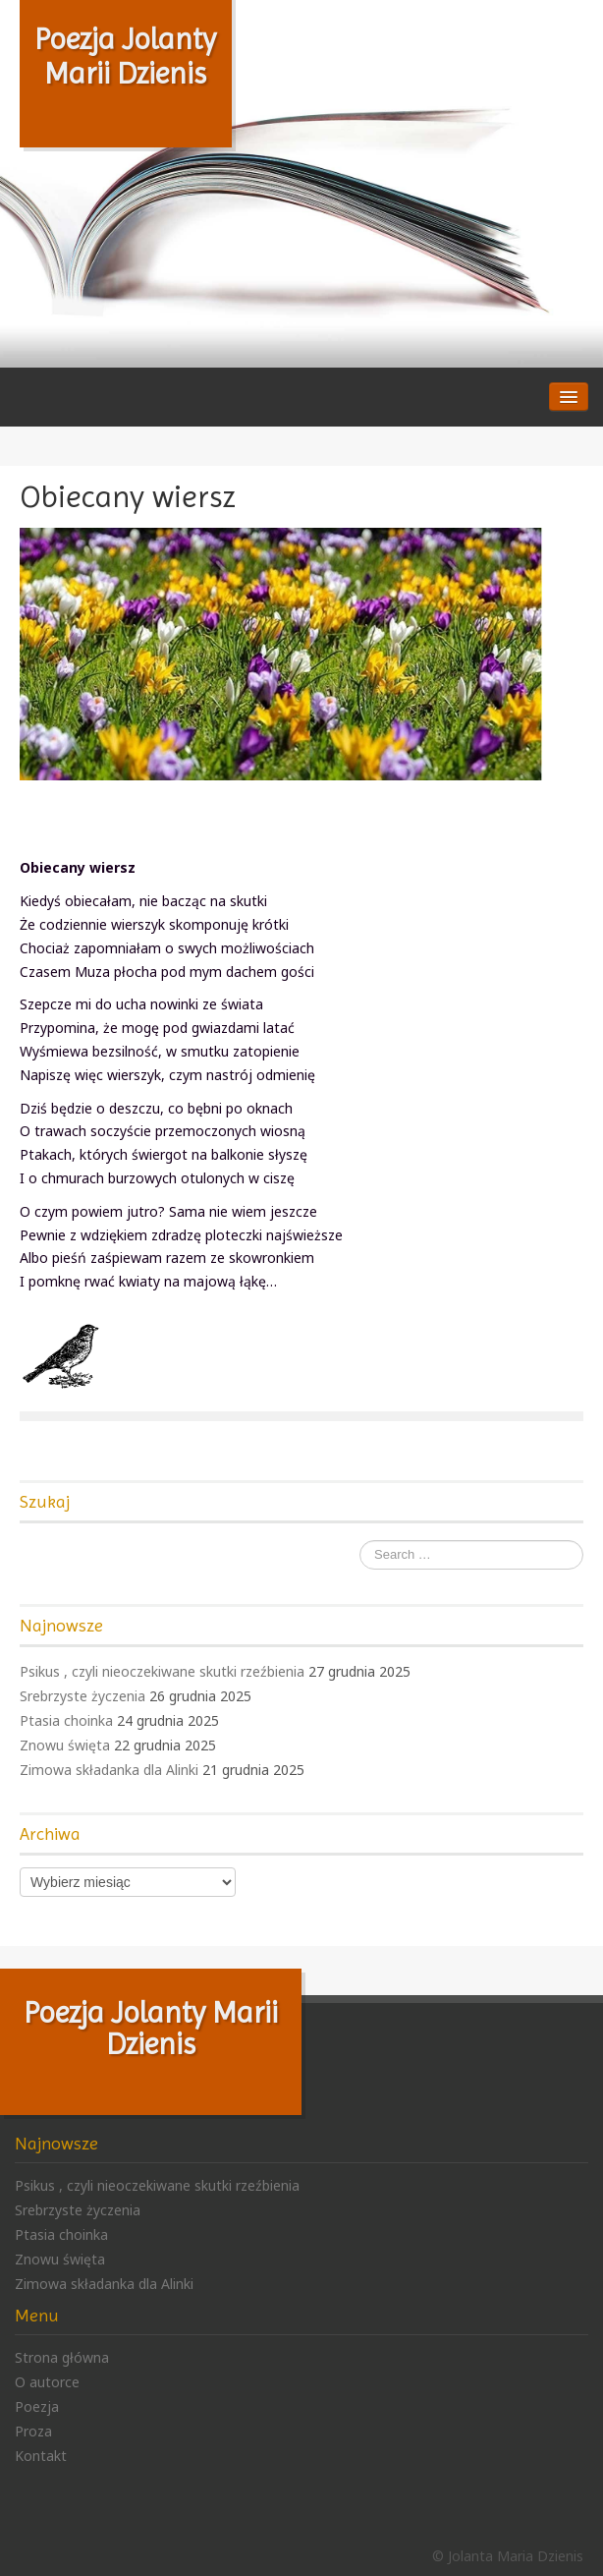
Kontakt (41, 2455)
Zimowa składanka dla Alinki (109, 1769)
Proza (33, 2431)
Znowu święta (65, 1745)
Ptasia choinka (66, 1720)
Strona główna (62, 2357)
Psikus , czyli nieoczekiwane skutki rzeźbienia (162, 1671)
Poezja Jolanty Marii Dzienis (125, 56)
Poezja (37, 2406)
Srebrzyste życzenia (82, 1696)
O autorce (47, 2382)
